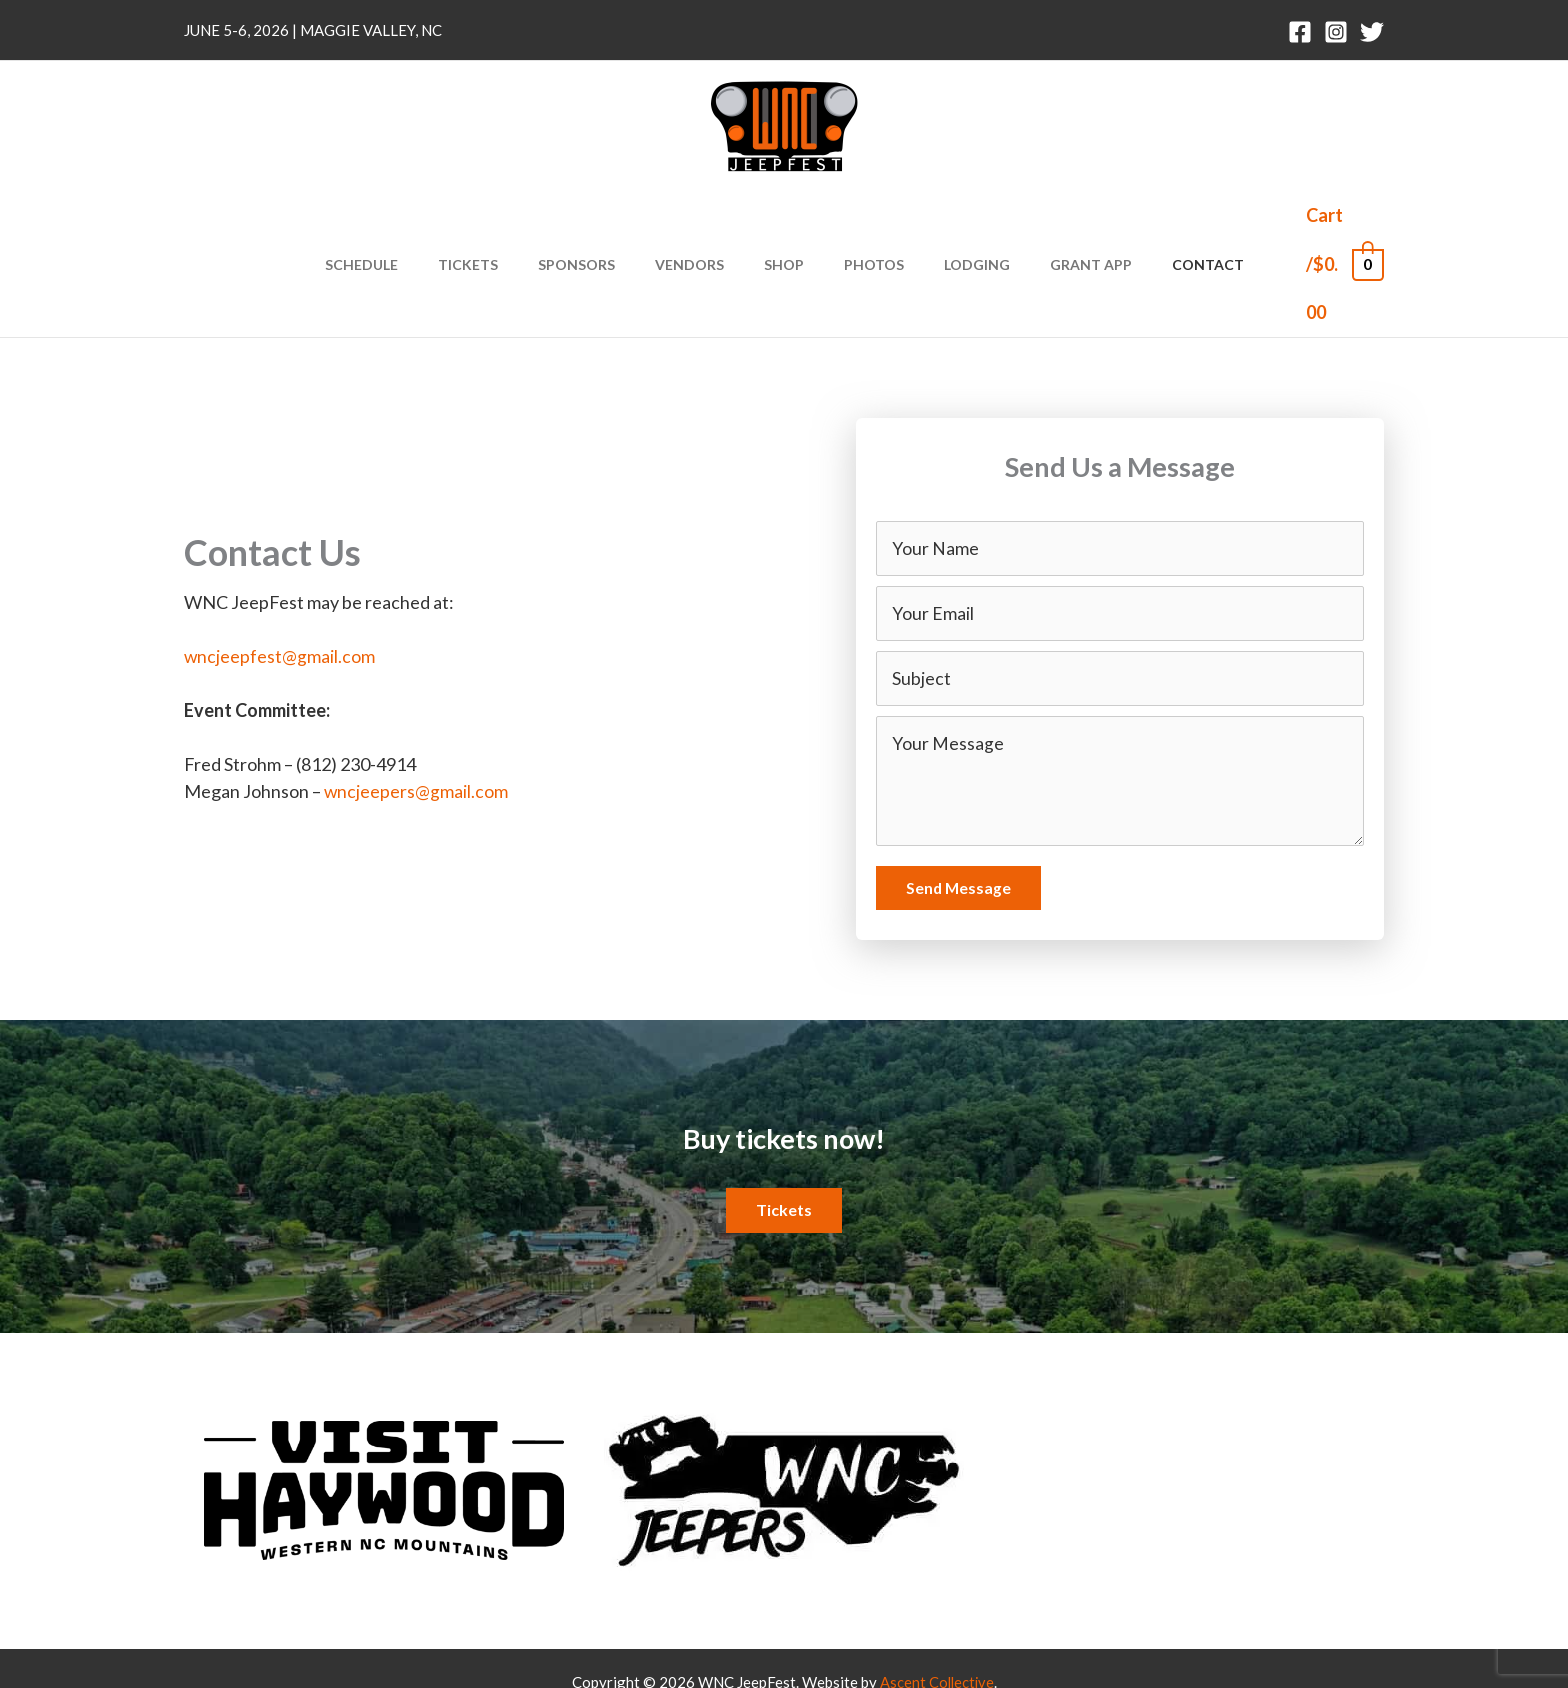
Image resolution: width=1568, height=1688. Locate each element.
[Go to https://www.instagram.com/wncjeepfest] (1084, 1400)
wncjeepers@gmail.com (416, 709)
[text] (1120, 465)
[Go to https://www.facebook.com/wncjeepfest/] (1024, 1400)
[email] (1120, 531)
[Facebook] (1300, 32)
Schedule (409, 222)
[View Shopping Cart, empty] (1320, 222)
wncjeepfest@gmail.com (280, 574)
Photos (862, 222)
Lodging (953, 222)
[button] (784, 1130)
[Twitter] (1372, 32)
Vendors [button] (701, 222)
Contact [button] (1160, 222)
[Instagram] (1336, 32)
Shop (784, 222)
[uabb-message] (1120, 700)
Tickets (504, 222)
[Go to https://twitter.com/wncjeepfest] (1144, 1400)
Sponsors (600, 222)
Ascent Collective (936, 1601)
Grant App (1055, 222)
